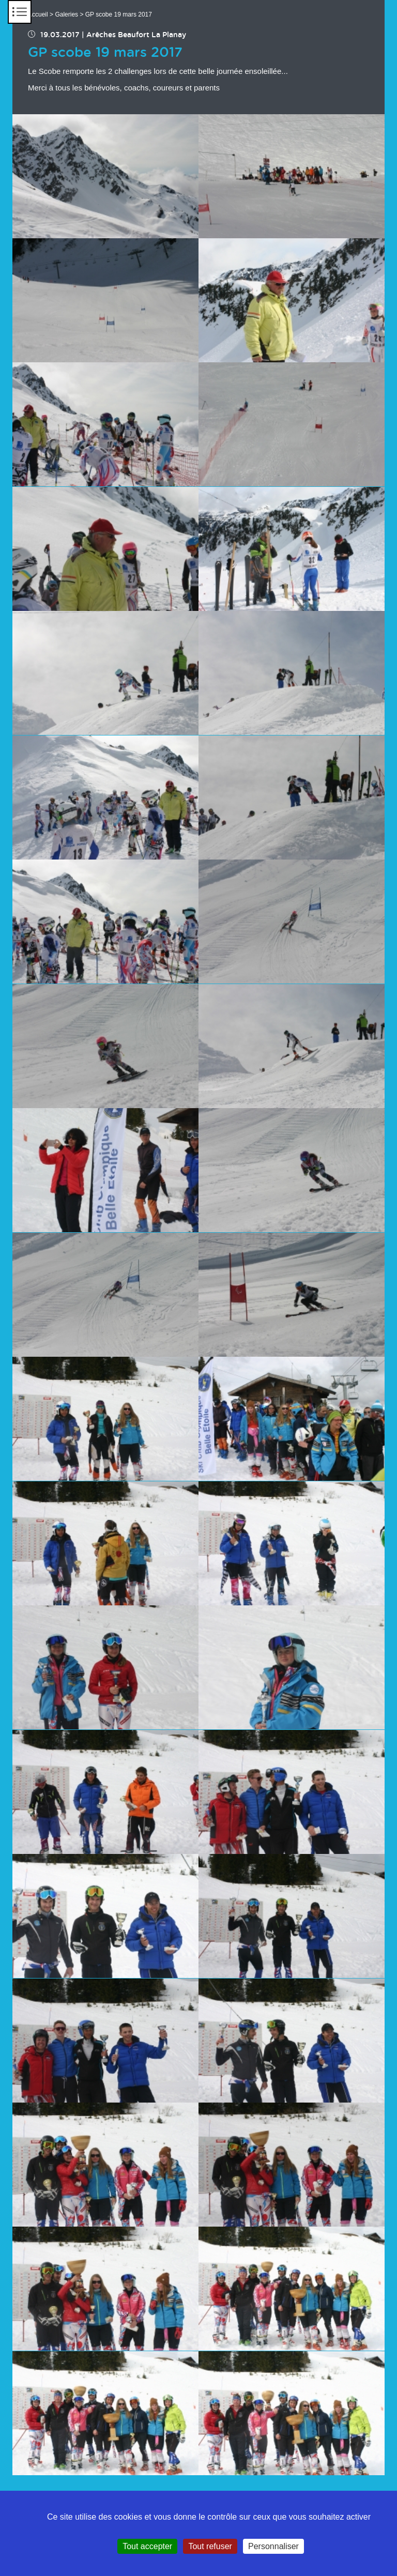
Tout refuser (210, 2546)
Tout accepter (147, 2546)
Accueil (38, 14)
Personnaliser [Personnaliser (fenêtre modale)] (273, 2546)
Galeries (66, 14)
